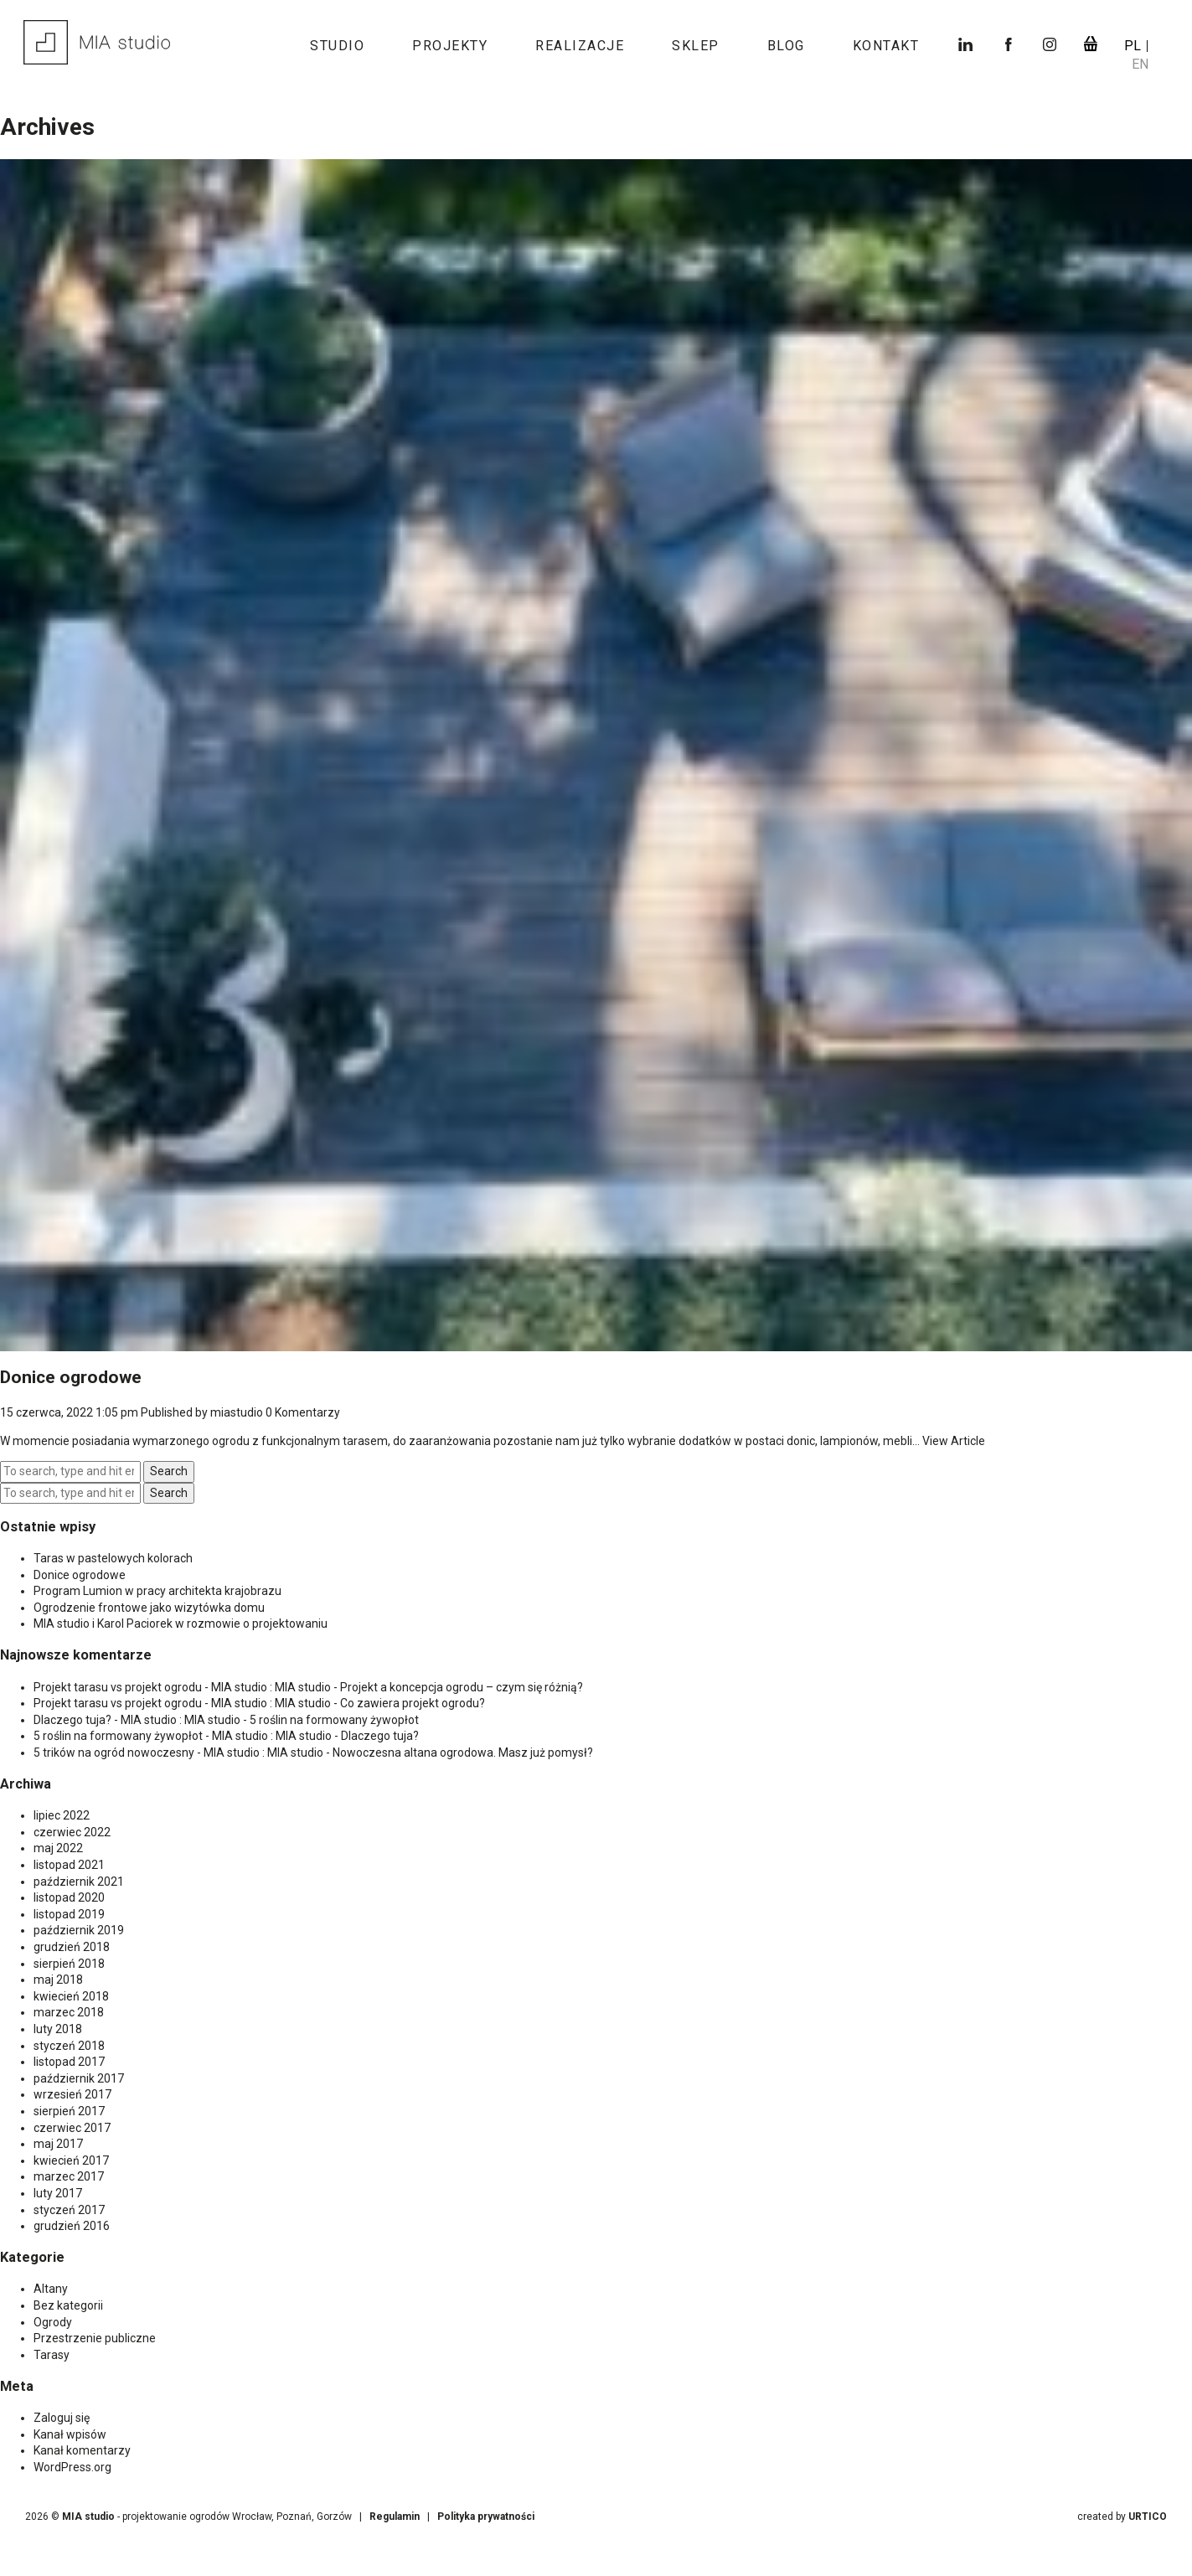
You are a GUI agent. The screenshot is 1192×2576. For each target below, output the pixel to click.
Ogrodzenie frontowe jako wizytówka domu (149, 1607)
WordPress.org (72, 2467)
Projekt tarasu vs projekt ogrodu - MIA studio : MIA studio (182, 1687)
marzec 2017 (69, 2176)
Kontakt (886, 46)
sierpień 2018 (69, 1963)
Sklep (696, 46)
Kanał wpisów (70, 2434)
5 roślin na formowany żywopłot (334, 1720)
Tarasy (52, 2355)
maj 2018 (58, 1979)
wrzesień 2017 (72, 2094)
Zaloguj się (62, 2417)
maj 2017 (58, 2143)
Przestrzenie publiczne (95, 2338)
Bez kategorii (68, 2305)
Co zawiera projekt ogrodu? (412, 1703)
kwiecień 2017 (71, 2160)
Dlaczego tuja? (380, 1735)
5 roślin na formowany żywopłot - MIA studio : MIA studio (183, 1735)
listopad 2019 (69, 1914)
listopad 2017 (69, 2061)
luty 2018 (58, 2029)
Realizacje (579, 46)
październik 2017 (79, 2078)
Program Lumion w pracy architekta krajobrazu (157, 1591)
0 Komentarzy (303, 1412)
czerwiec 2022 (72, 1832)
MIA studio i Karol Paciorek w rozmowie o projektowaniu (181, 1623)
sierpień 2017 (69, 2111)
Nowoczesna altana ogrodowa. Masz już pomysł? (463, 1752)
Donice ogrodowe (71, 1377)
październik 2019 (79, 1930)
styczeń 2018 (69, 2045)
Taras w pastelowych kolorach (113, 1558)
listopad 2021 (69, 1864)
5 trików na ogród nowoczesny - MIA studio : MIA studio (178, 1752)
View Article (953, 1441)
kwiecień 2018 (71, 1996)
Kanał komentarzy (82, 2450)
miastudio (236, 1412)
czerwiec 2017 (72, 2128)
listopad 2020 (69, 1897)
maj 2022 (58, 1848)
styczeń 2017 (69, 2210)
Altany (51, 2288)
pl (1134, 46)
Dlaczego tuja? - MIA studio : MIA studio (137, 1720)
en (1140, 64)
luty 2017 (58, 2193)
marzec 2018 (69, 2012)
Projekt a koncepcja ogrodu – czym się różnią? (461, 1687)
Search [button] (169, 1471)
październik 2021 (79, 1881)
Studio (337, 46)
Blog (786, 46)
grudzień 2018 (72, 1947)
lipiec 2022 (62, 1815)
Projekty (450, 46)
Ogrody (53, 2322)
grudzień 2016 (72, 2226)
